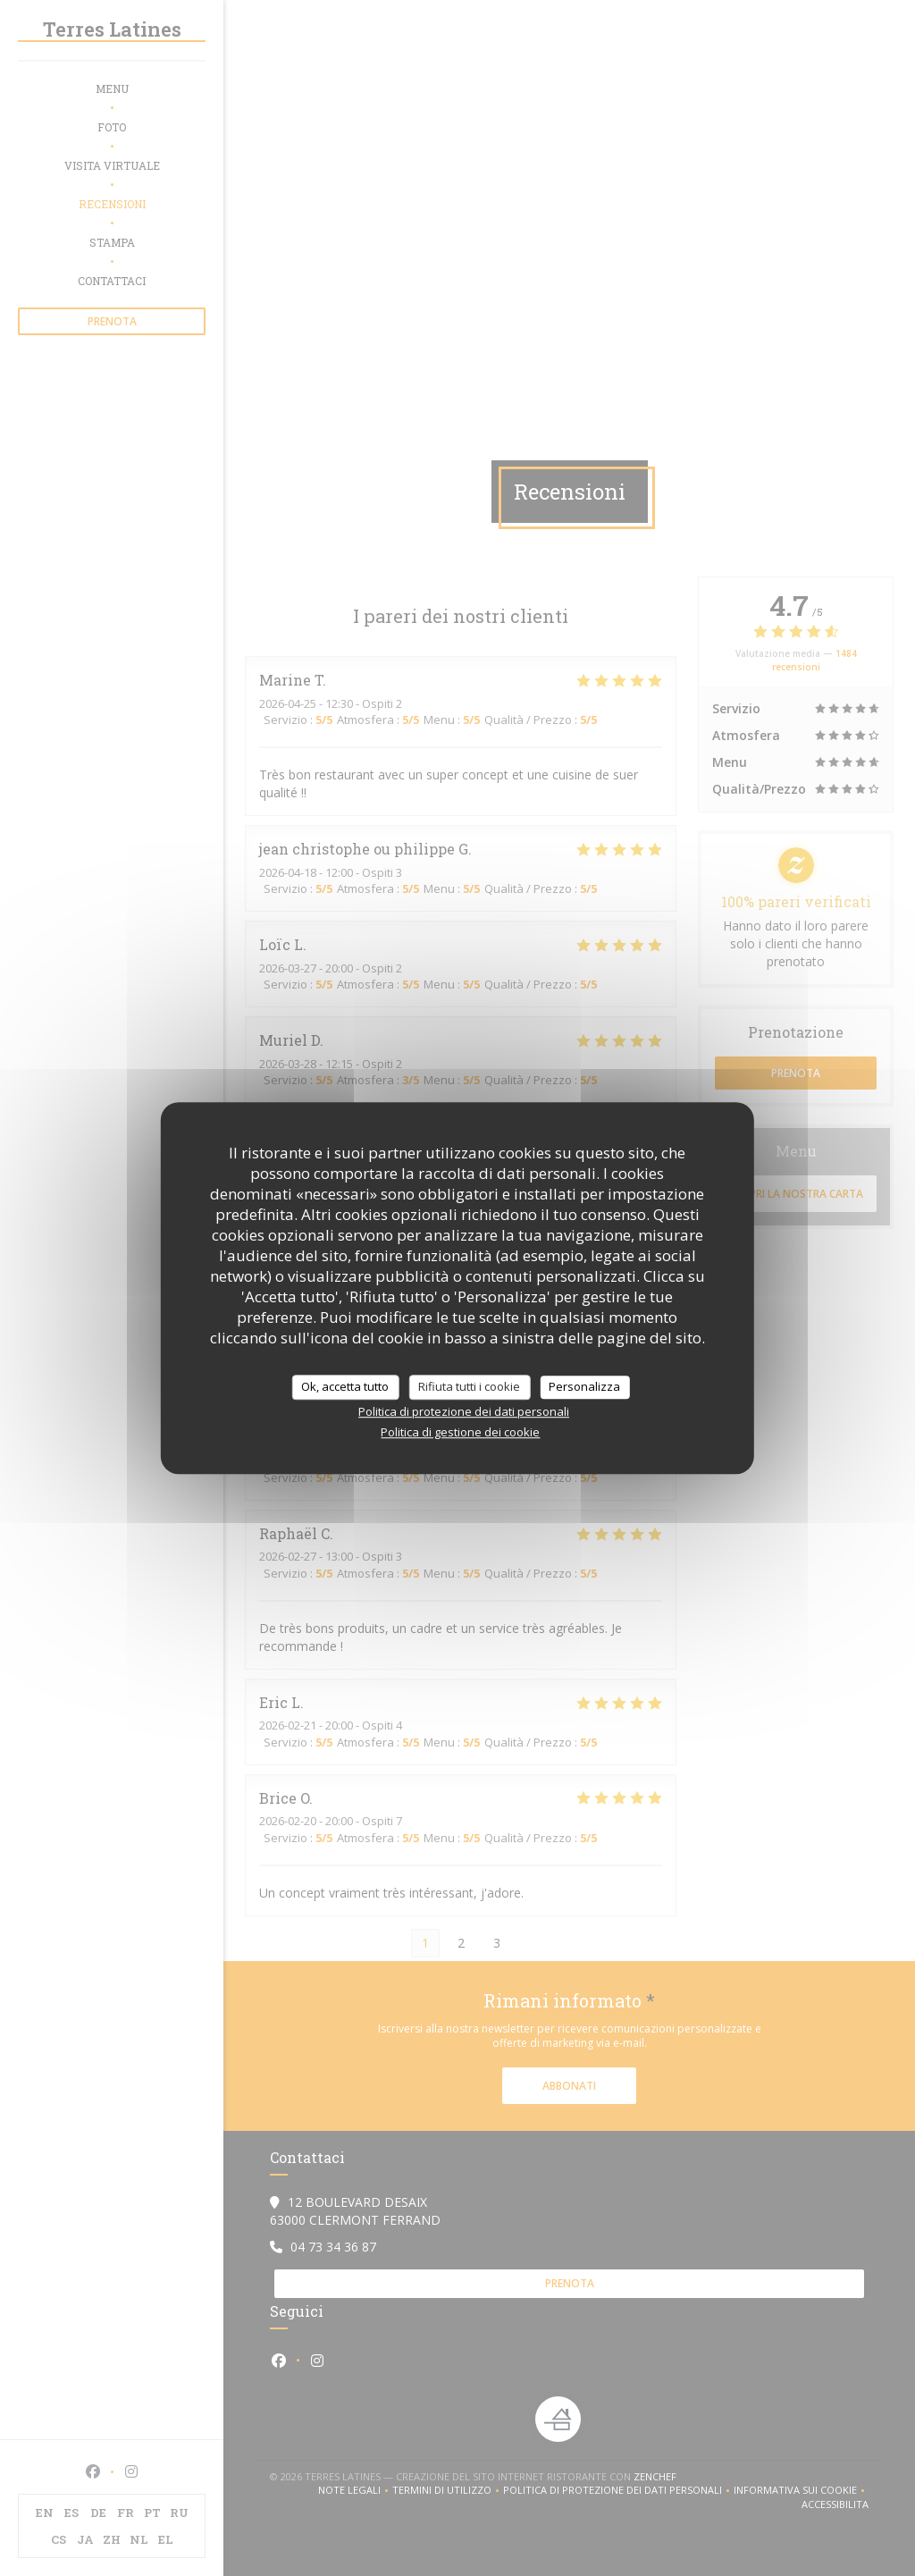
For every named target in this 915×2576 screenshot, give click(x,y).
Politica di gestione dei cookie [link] (460, 1432)
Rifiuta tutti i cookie (469, 1386)
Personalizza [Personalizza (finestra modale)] (584, 1386)
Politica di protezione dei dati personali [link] (463, 1411)
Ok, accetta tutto (345, 1386)
